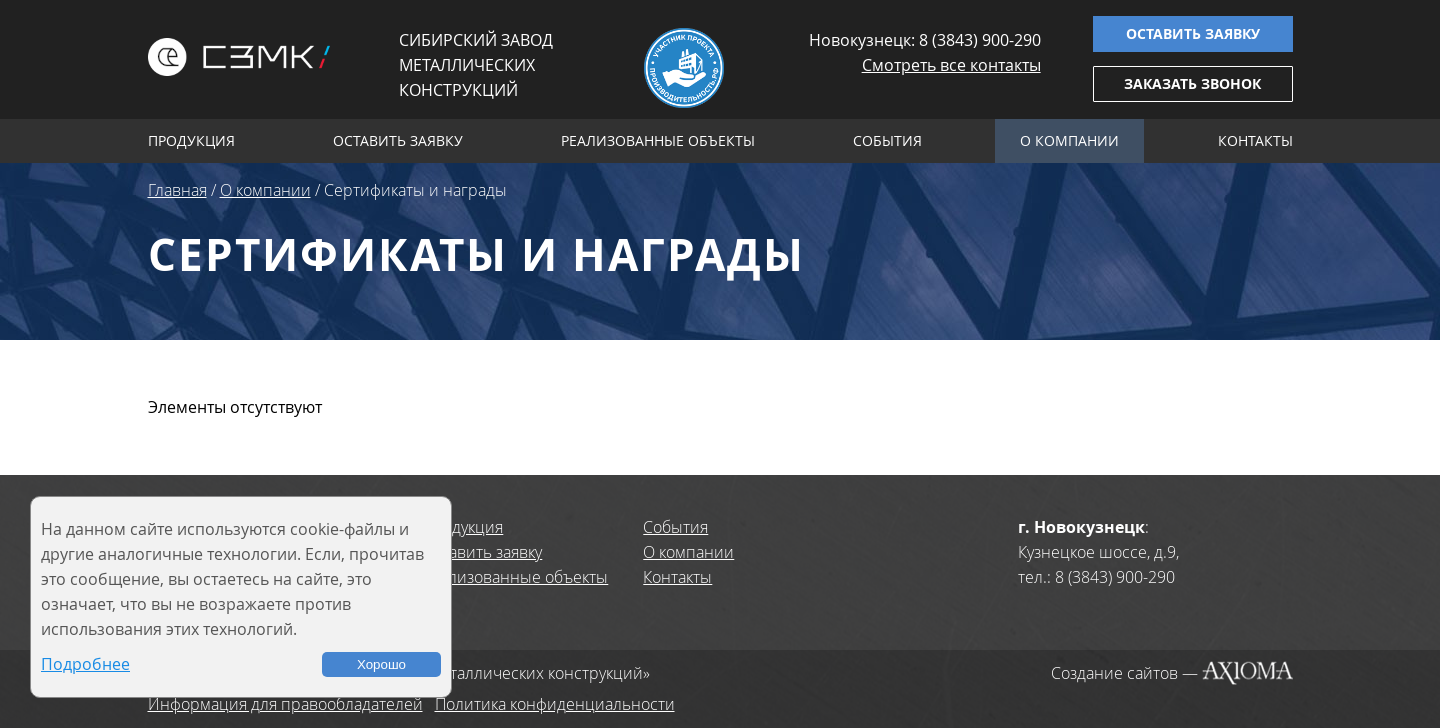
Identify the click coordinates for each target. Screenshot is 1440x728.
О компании (1069, 140)
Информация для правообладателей (285, 704)
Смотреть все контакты (951, 65)
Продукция (191, 140)
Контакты (1255, 140)
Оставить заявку (1193, 33)
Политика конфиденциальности (555, 704)
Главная (177, 190)
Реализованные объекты (658, 140)
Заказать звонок (1192, 83)
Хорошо (381, 664)
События (887, 140)
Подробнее (85, 664)
